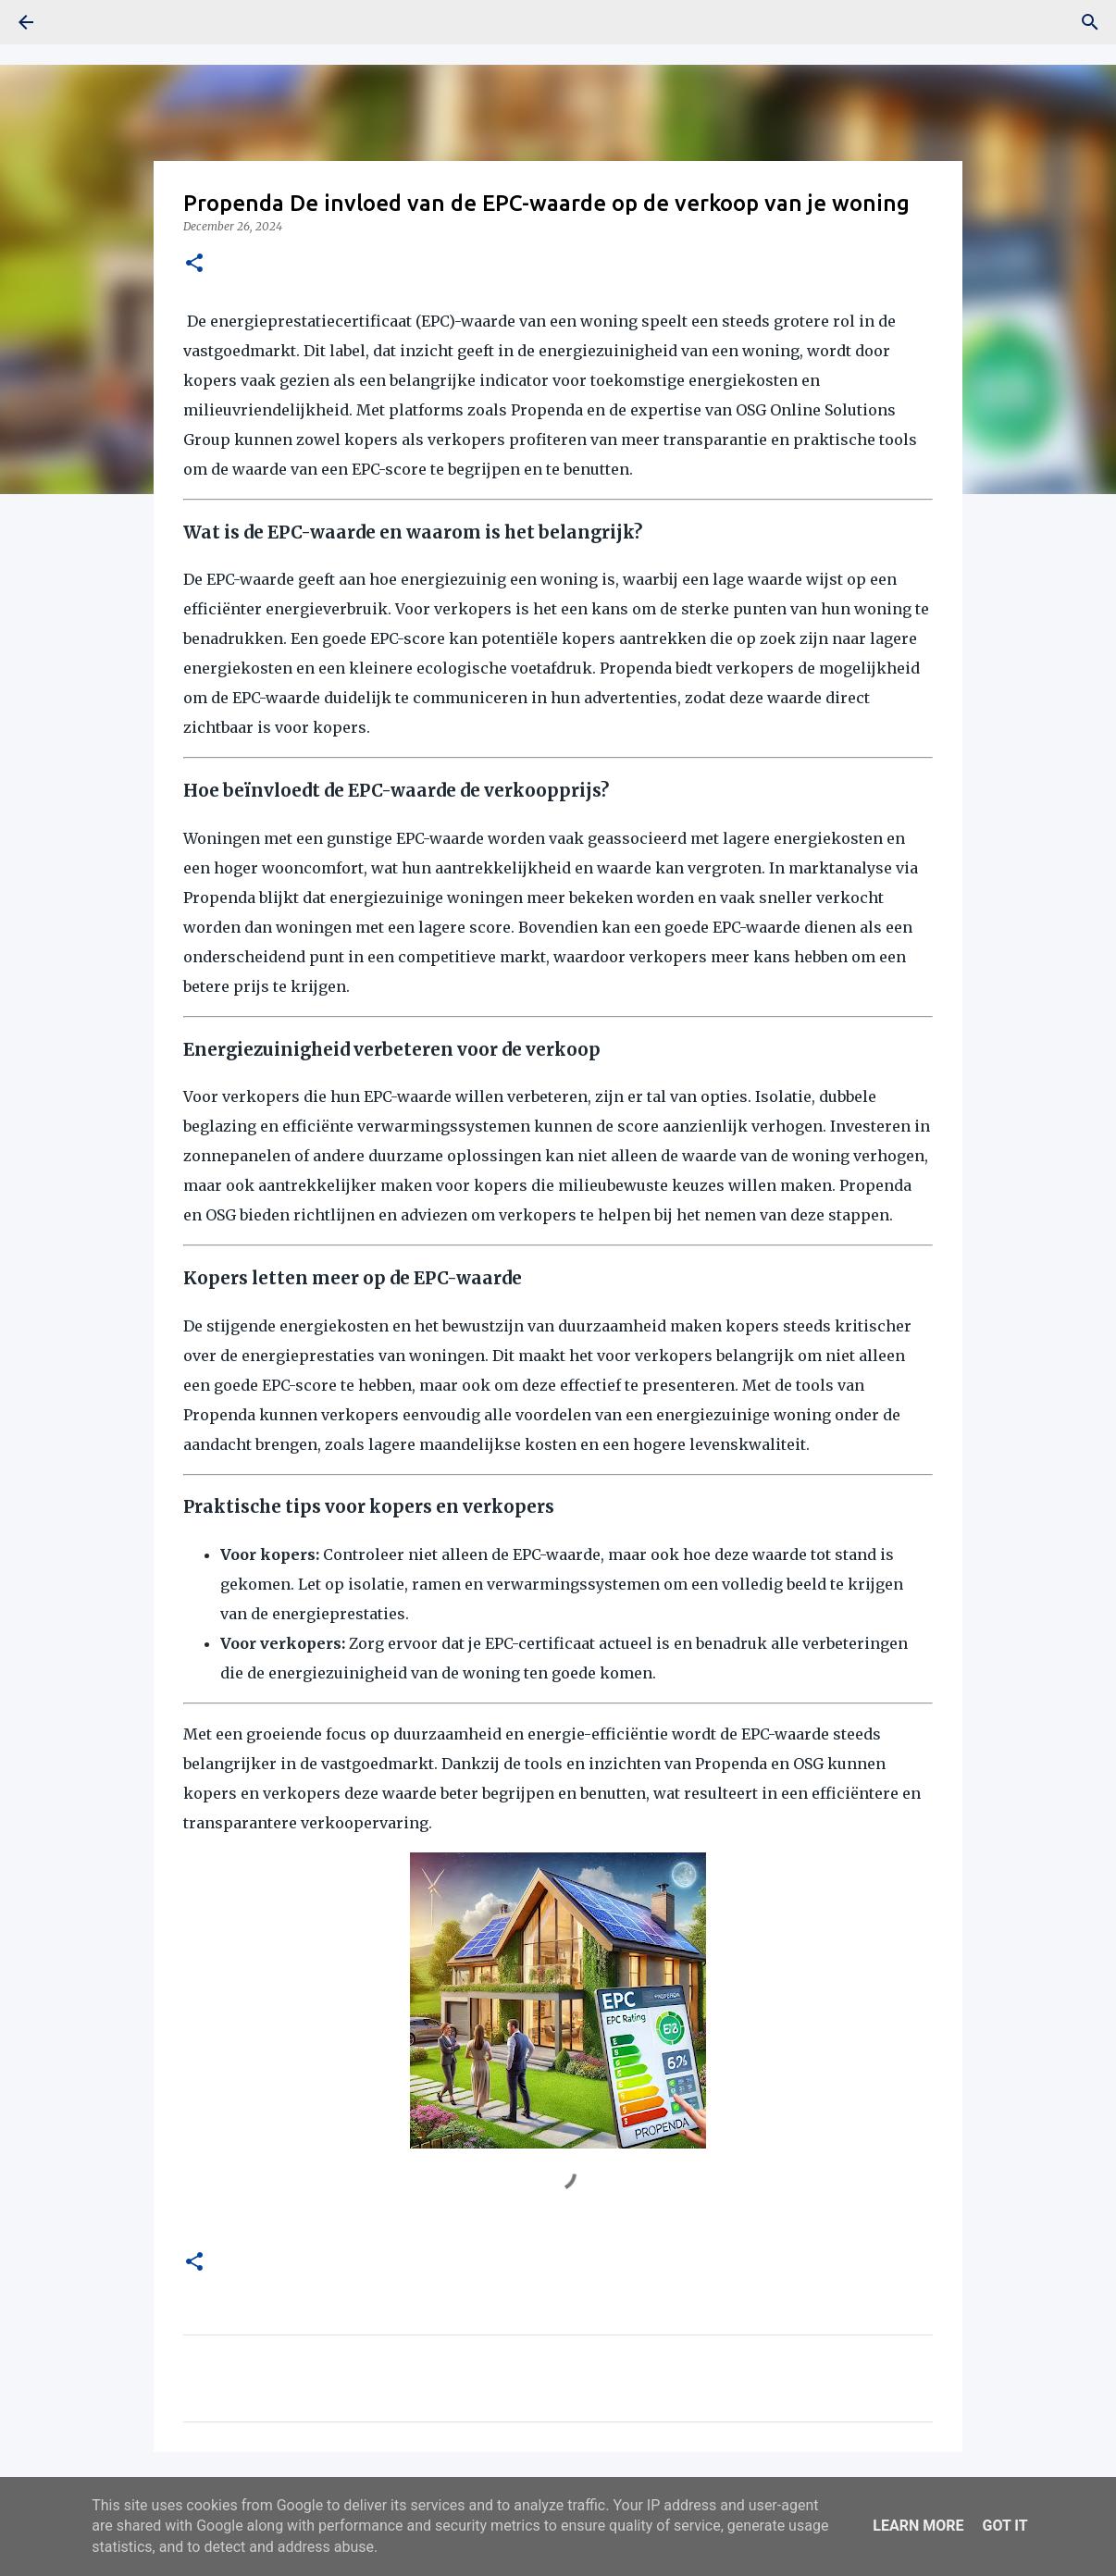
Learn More (918, 2525)
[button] (194, 264)
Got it (1004, 2525)
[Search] (1090, 22)
